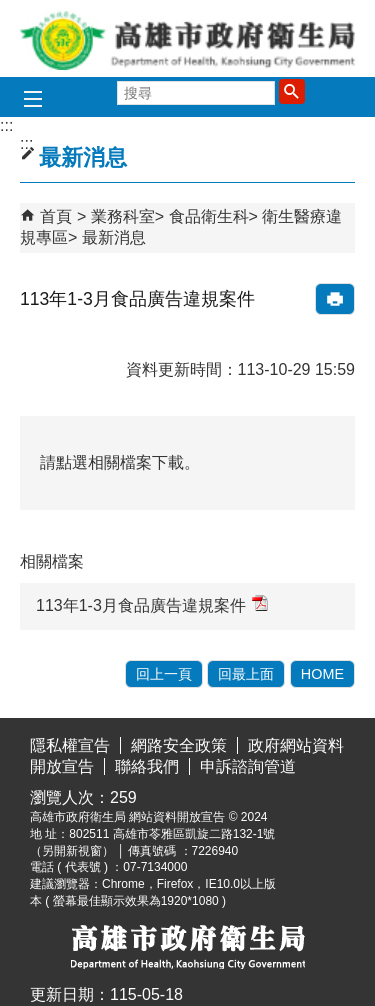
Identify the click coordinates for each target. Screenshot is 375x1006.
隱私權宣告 (70, 745)
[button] (292, 91)
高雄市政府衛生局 (188, 38)
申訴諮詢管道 (248, 766)
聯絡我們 (147, 766)
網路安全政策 (179, 745)
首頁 (56, 216)
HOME (322, 674)
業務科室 (123, 216)
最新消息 (114, 237)
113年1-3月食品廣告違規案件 (152, 604)
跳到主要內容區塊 (10, 15)
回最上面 (246, 674)
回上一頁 (164, 674)
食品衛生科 (209, 216)
